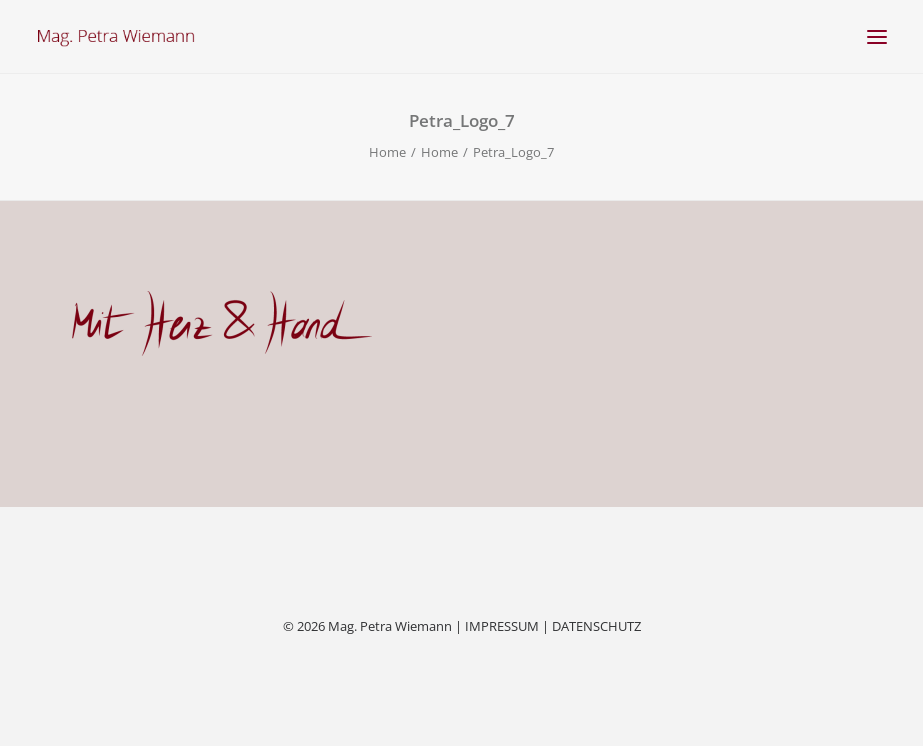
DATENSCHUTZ (596, 626)
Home (387, 152)
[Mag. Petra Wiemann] (115, 37)
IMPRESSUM (502, 626)
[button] (877, 37)
